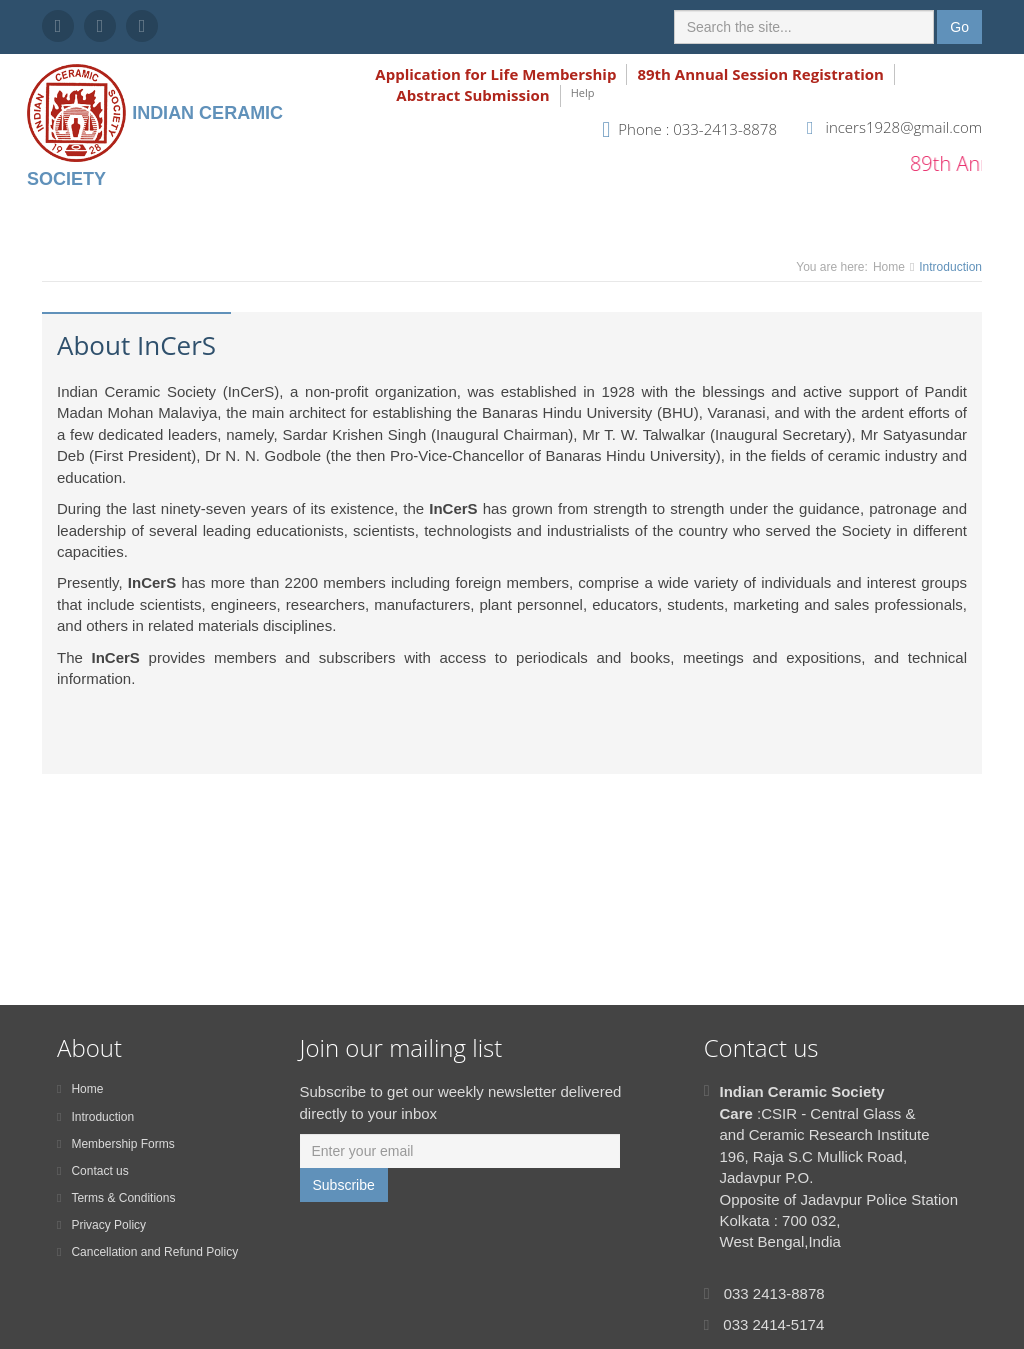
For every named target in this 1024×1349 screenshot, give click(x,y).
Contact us (93, 1171)
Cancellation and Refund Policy (147, 1252)
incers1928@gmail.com (903, 127)
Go (959, 27)
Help (583, 92)
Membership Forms (116, 1144)
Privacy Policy (101, 1225)
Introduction (95, 1117)
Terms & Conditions (116, 1198)
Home (889, 267)
